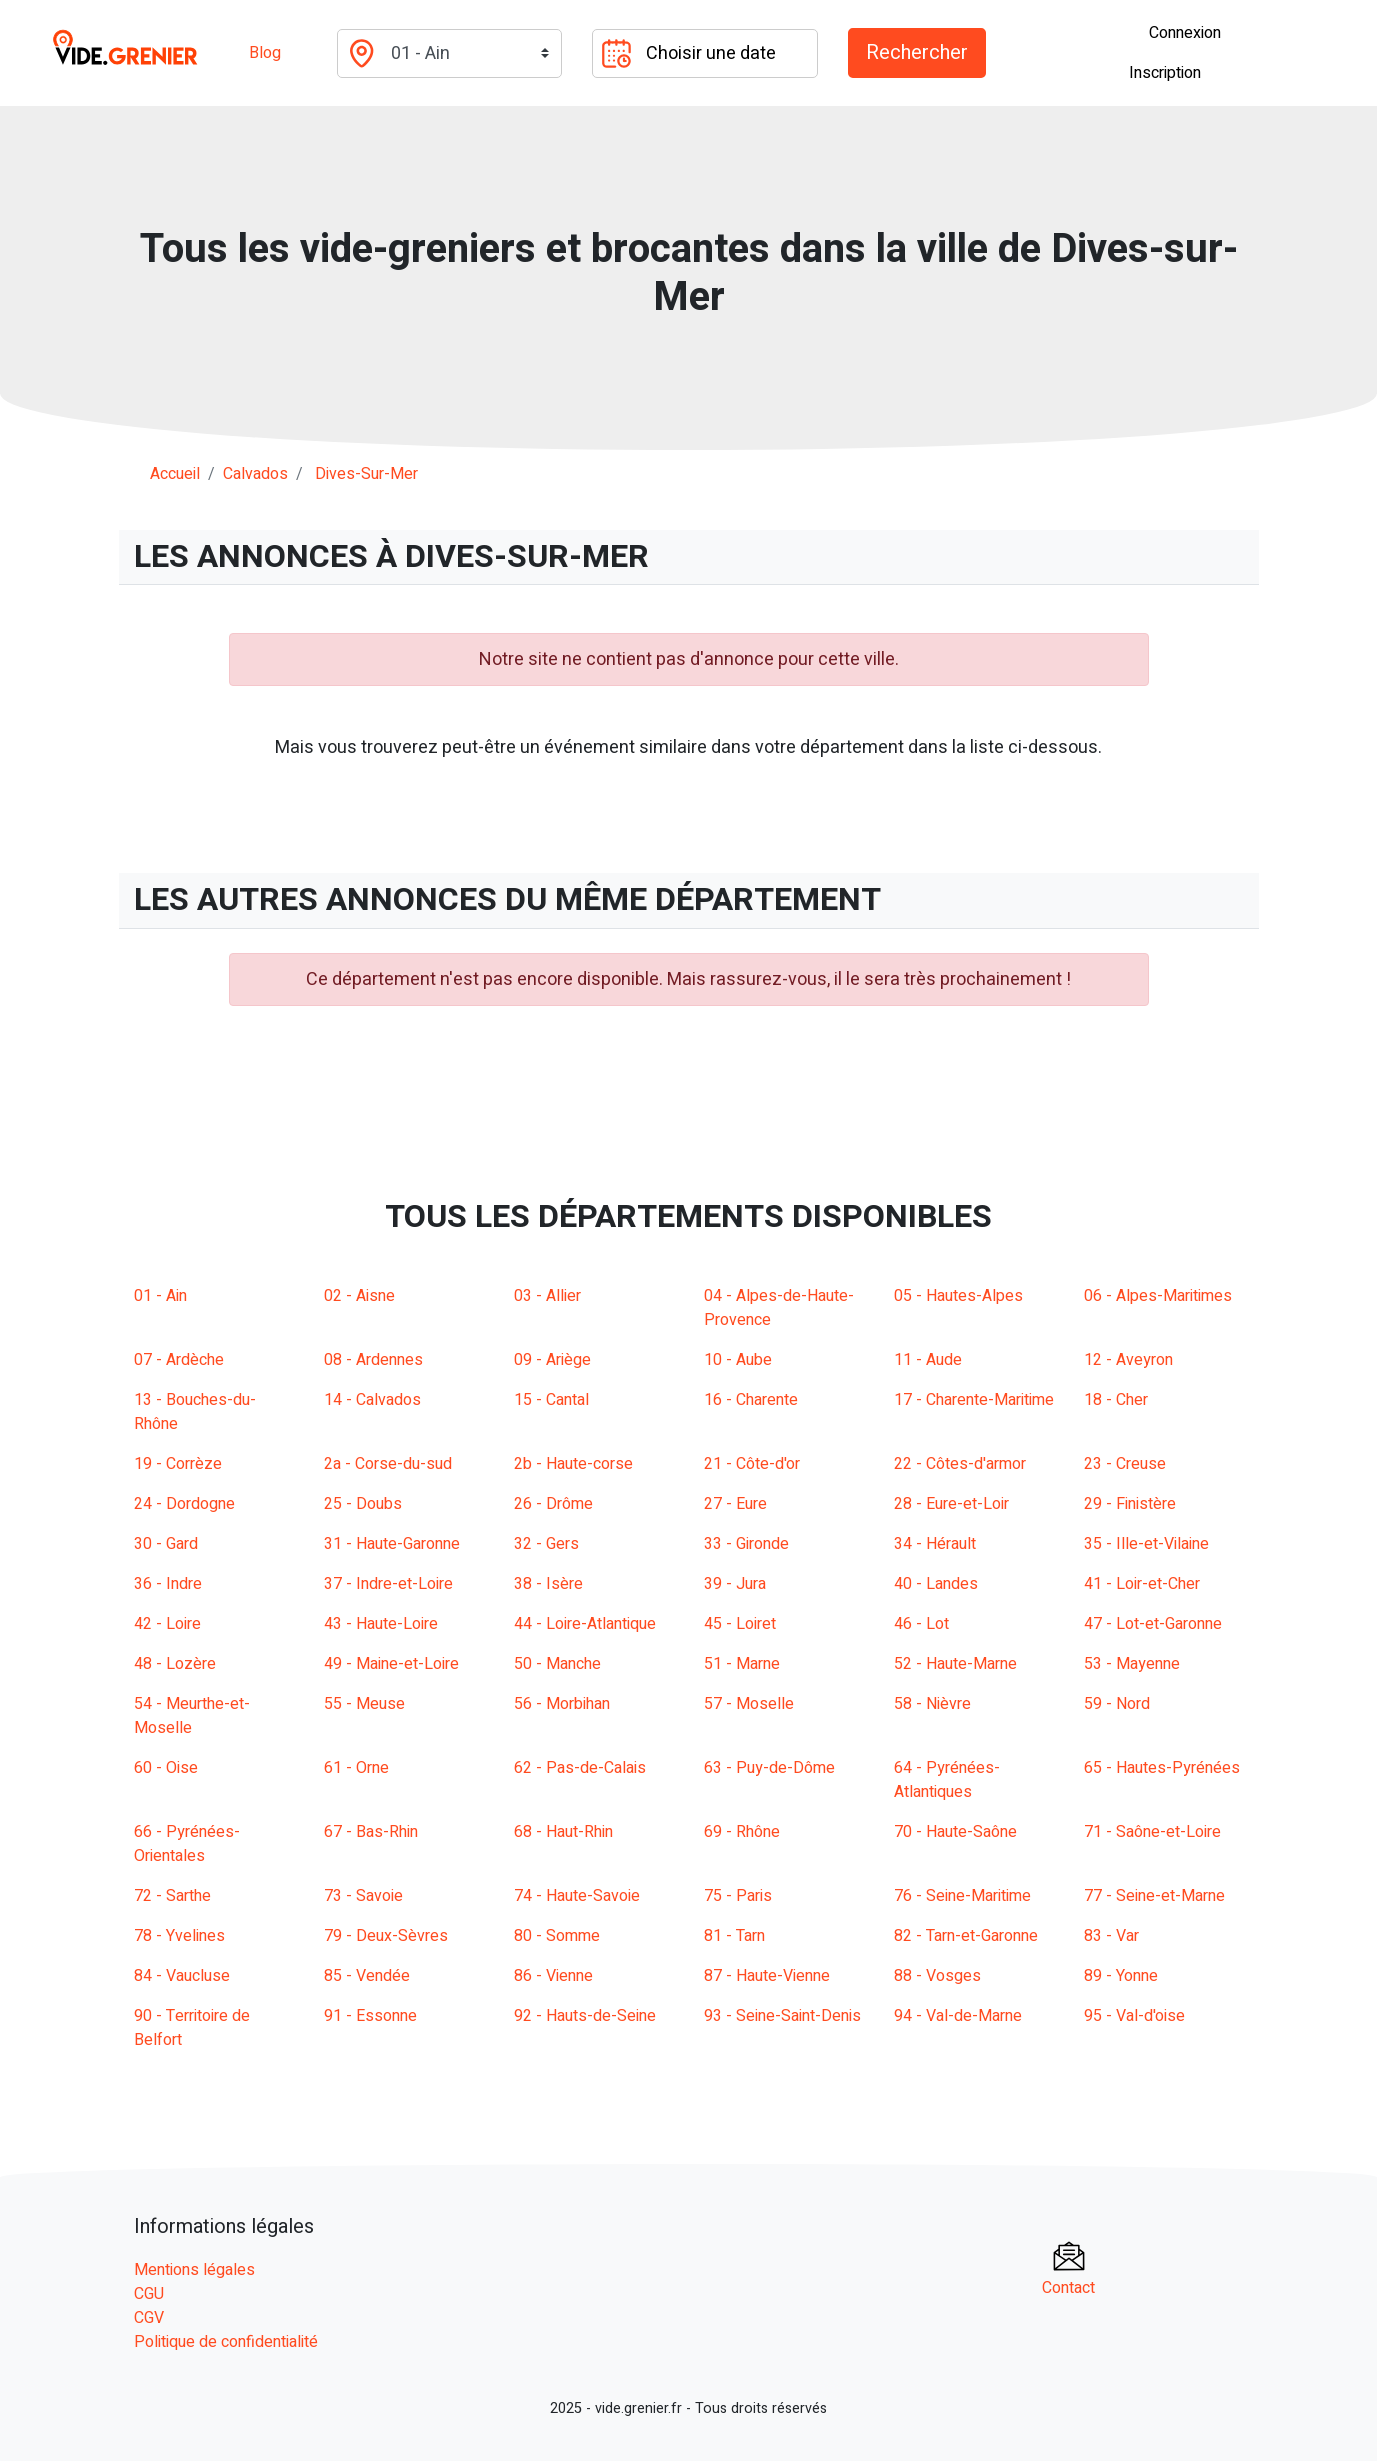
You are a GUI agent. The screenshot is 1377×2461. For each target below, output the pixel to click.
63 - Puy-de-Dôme (769, 1768)
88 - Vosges (937, 1976)
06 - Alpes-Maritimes (1158, 1296)
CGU (149, 2294)
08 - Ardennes (373, 1360)
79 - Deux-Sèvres (386, 1936)
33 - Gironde (746, 1544)
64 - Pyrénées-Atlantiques (947, 1780)
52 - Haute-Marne (955, 1664)
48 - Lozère (175, 1664)
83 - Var (1111, 1936)
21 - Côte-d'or (752, 1464)
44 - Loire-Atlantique (585, 1624)
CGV (149, 2318)
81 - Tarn (734, 1936)
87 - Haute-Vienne (767, 1976)
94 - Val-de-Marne (958, 2016)
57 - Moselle (749, 1704)
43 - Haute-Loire (381, 1624)
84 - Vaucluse (182, 1976)
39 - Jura (735, 1584)
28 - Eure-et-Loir (951, 1504)
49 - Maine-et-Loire (391, 1664)
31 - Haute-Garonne (392, 1544)
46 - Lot (921, 1624)
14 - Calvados (372, 1400)
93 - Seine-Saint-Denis (782, 2016)
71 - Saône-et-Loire (1152, 1832)
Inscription (1165, 73)
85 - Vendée (367, 1976)
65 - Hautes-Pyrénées (1162, 1768)
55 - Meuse (364, 1704)
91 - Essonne (370, 2016)
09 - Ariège (552, 1360)
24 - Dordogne (184, 1504)
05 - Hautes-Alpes (958, 1296)
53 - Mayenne (1132, 1664)
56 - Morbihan (562, 1704)
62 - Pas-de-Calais (580, 1768)
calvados (255, 474)
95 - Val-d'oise (1134, 2016)
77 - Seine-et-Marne (1154, 1896)
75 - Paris (738, 1896)
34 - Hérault (935, 1544)
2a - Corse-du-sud (388, 1464)
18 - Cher (1116, 1400)
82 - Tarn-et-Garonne (966, 1936)
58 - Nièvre (932, 1704)
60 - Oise (166, 1768)
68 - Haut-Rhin (563, 1832)
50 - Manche (557, 1664)
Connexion (1185, 33)
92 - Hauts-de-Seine (585, 2016)
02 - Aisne (359, 1296)
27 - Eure (735, 1504)
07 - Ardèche (179, 1360)
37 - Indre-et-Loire (388, 1584)
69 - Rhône (742, 1832)
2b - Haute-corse (573, 1464)
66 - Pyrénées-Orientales (187, 1844)
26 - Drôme (553, 1504)
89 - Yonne (1121, 1976)
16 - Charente (751, 1400)
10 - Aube (738, 1360)
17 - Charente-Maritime (974, 1400)
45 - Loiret (740, 1624)
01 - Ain (160, 1296)
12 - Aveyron (1128, 1360)
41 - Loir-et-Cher (1142, 1584)
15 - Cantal (551, 1400)
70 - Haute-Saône (955, 1832)
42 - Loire (167, 1624)
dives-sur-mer (366, 474)
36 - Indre (168, 1584)
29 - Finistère (1130, 1504)
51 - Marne (742, 1664)
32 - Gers (546, 1544)
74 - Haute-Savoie (577, 1896)
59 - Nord (1117, 1704)
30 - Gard (166, 1544)
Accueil (175, 474)
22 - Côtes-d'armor (960, 1464)
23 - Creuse (1125, 1464)
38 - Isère (548, 1584)
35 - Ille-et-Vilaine (1146, 1544)
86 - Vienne (553, 1976)
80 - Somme (557, 1936)
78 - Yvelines (179, 1936)
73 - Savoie (363, 1896)
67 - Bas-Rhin (371, 1832)
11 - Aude (928, 1360)
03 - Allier (547, 1296)
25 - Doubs (363, 1504)
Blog (265, 53)
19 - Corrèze (178, 1464)
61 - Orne (356, 1768)
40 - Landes (936, 1584)
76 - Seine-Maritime (962, 1896)
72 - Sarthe (172, 1896)
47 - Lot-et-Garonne (1153, 1624)
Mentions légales (194, 2270)
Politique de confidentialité (226, 2342)
